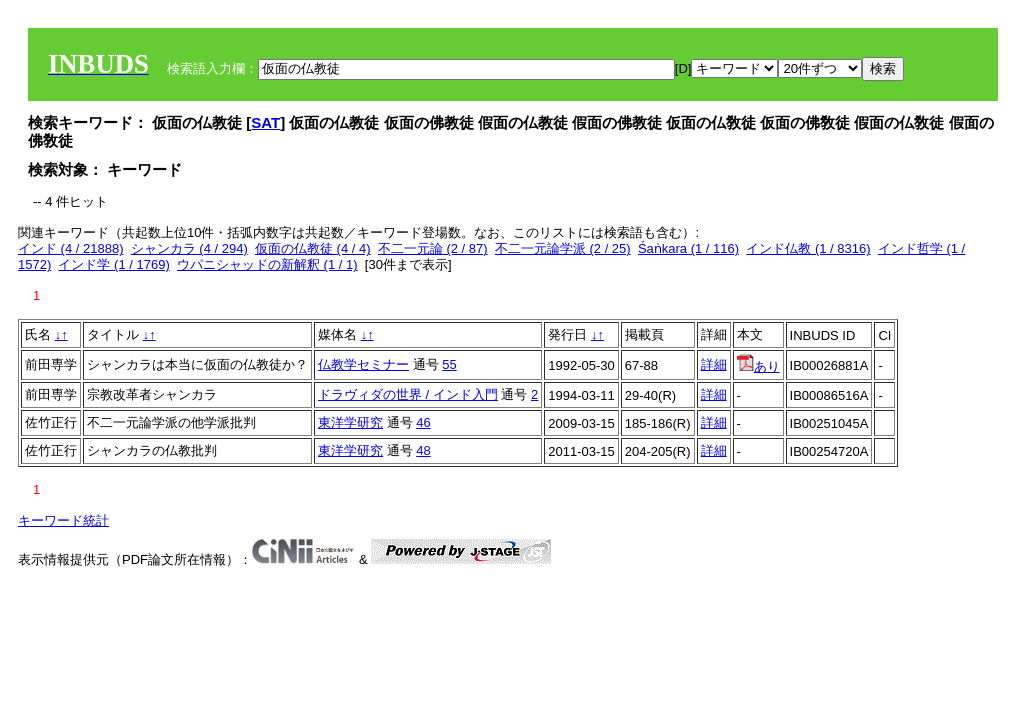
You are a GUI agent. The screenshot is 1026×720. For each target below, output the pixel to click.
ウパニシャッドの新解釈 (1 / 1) (267, 264)
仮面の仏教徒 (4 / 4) (313, 248)
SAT (265, 122)
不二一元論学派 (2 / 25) (563, 248)
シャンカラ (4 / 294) (189, 248)
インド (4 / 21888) (71, 248)
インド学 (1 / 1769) (113, 264)
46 (423, 422)
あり (758, 366)
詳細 (714, 364)
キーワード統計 (63, 520)
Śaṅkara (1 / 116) (688, 248)
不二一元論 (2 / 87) (433, 248)
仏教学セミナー (363, 364)
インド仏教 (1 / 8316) (808, 248)
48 (423, 450)
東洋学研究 (350, 422)
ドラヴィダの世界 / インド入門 (408, 394)
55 (449, 364)
